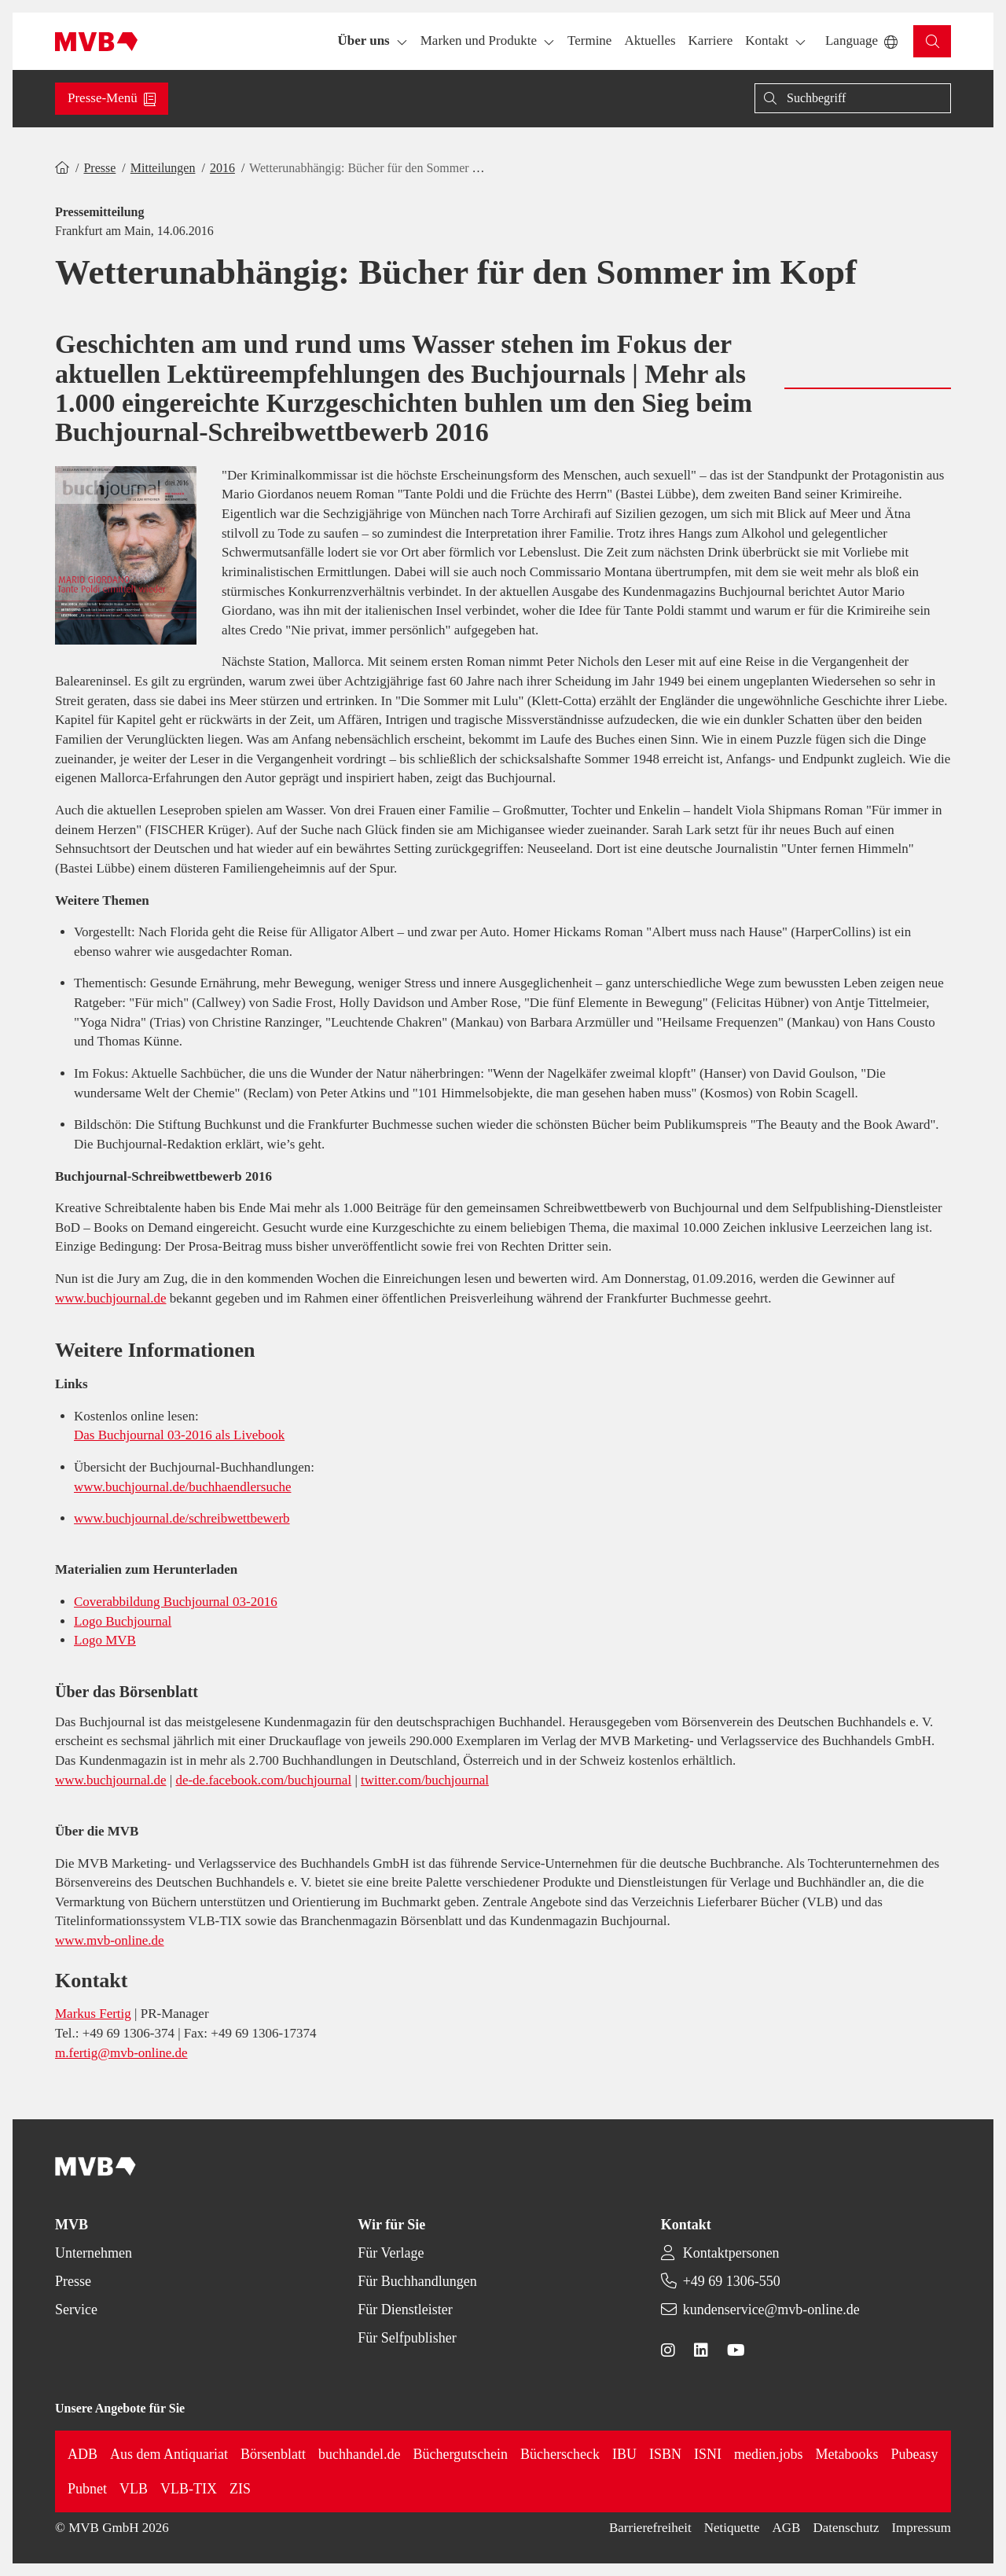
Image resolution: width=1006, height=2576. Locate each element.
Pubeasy (914, 2454)
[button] (589, 41)
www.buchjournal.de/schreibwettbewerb (182, 1518)
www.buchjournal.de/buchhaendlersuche (182, 1486)
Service (76, 2309)
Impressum (921, 2527)
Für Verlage (391, 2253)
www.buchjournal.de (110, 1298)
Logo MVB (105, 1640)
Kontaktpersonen (731, 2253)
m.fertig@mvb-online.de (121, 2052)
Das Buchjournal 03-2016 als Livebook (179, 1435)
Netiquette (732, 2527)
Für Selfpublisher (407, 2338)
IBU (624, 2454)
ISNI (707, 2454)
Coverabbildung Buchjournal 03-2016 (175, 1601)
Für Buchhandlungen (417, 2281)
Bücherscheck (560, 2454)
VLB (133, 2489)
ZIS (240, 2489)
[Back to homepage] (96, 41)
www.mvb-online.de (109, 1940)
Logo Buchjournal (122, 1621)
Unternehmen (93, 2253)
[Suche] (852, 98)
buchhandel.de (359, 2454)
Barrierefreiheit (650, 2527)
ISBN (665, 2454)
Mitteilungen (163, 168)
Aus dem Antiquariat (169, 2454)
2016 (222, 168)
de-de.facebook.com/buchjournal (263, 1780)
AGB (787, 2527)
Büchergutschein (460, 2454)
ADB (82, 2454)
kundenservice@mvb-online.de (771, 2309)
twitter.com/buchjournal (425, 1780)
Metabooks (847, 2454)
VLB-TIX (188, 2489)
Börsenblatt (273, 2454)
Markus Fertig (93, 2013)
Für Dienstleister (405, 2309)
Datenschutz (846, 2527)
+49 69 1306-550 (731, 2281)
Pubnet (87, 2489)
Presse (99, 168)
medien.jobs (768, 2454)
